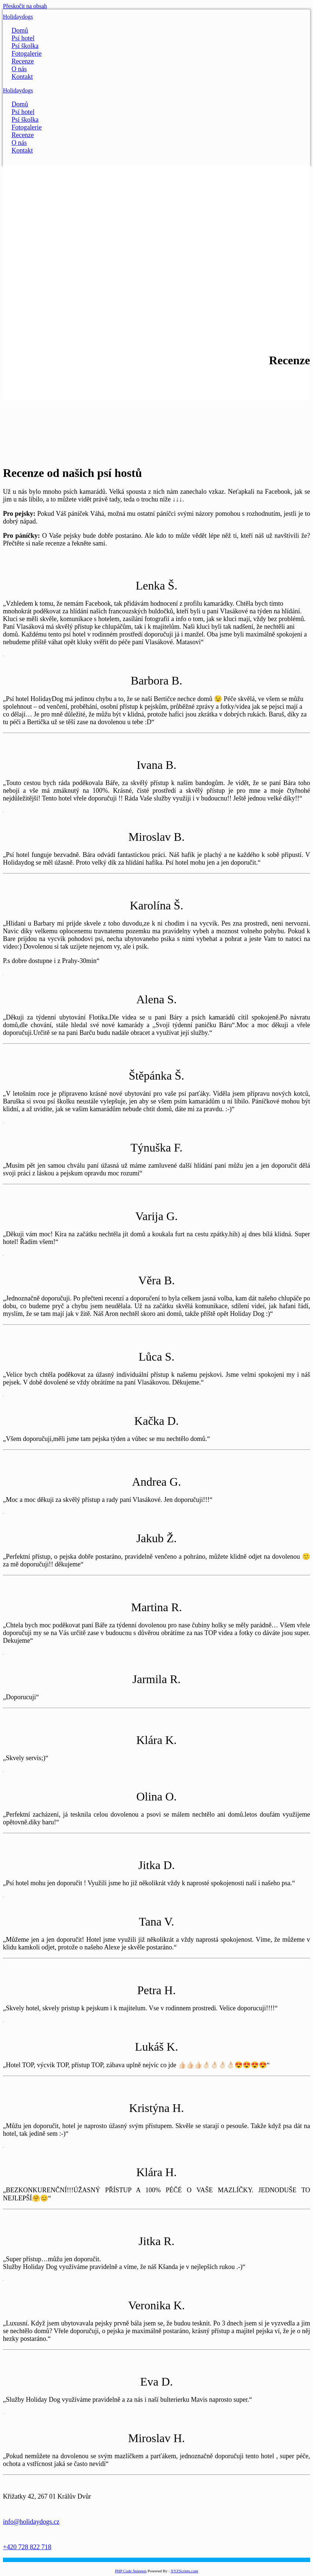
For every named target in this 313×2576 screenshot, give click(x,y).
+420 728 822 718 (27, 2547)
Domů (19, 30)
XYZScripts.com (184, 2571)
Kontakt (22, 76)
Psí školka (25, 46)
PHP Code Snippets (130, 2571)
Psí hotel (22, 38)
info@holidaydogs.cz (31, 2521)
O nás (19, 69)
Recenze (22, 61)
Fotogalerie (26, 53)
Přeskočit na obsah (25, 6)
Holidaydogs (18, 17)
